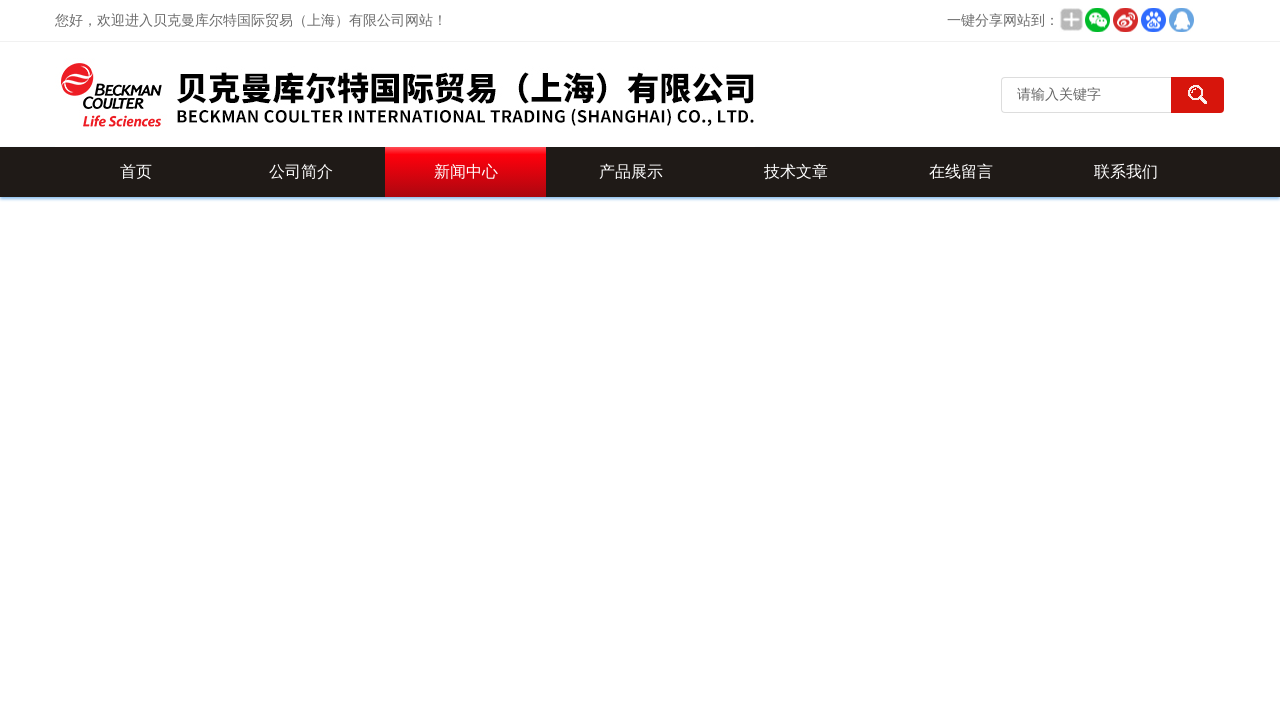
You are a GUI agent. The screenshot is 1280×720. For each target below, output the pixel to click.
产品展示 (631, 171)
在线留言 (961, 171)
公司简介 (301, 171)
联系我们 (1126, 171)
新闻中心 (466, 171)
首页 (136, 171)
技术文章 (796, 171)
